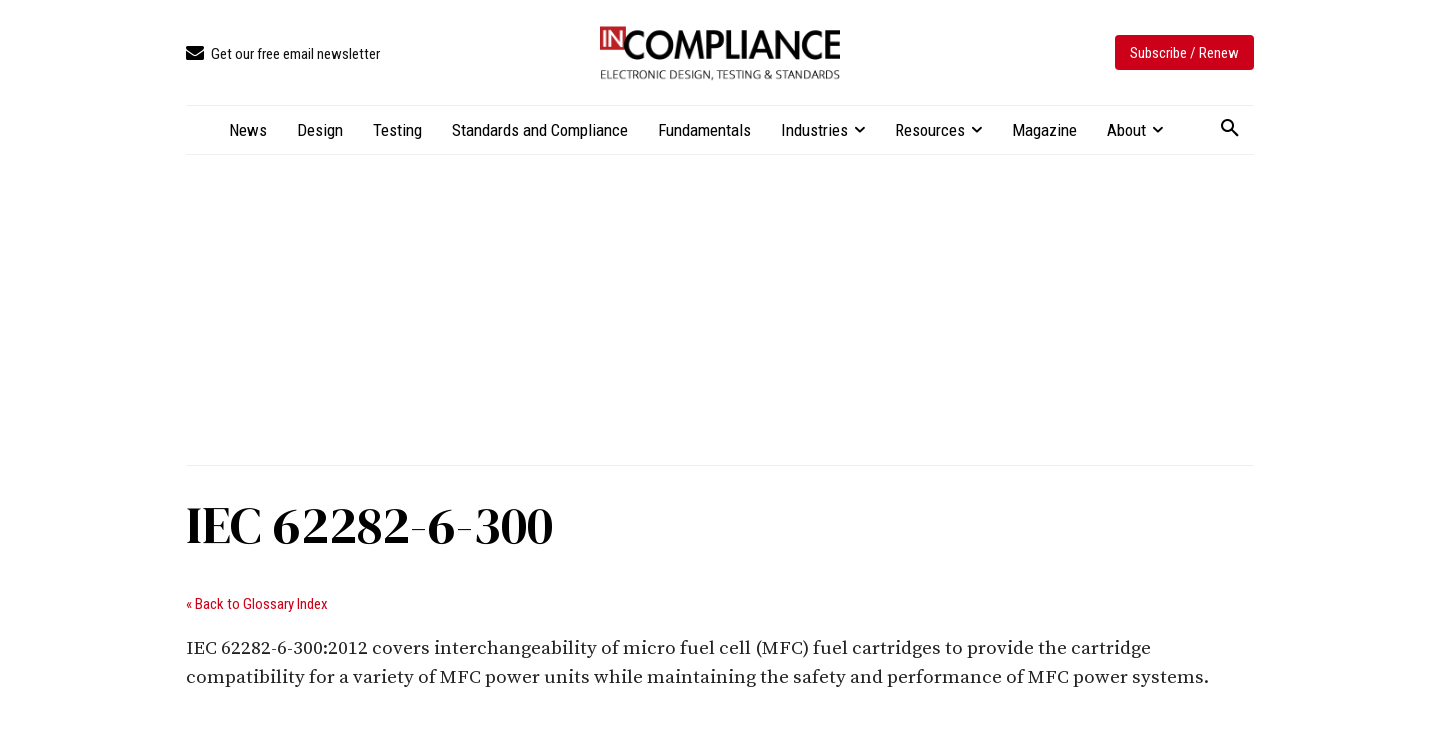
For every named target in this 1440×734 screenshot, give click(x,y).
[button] (1230, 129)
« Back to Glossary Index (257, 604)
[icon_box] (283, 54)
